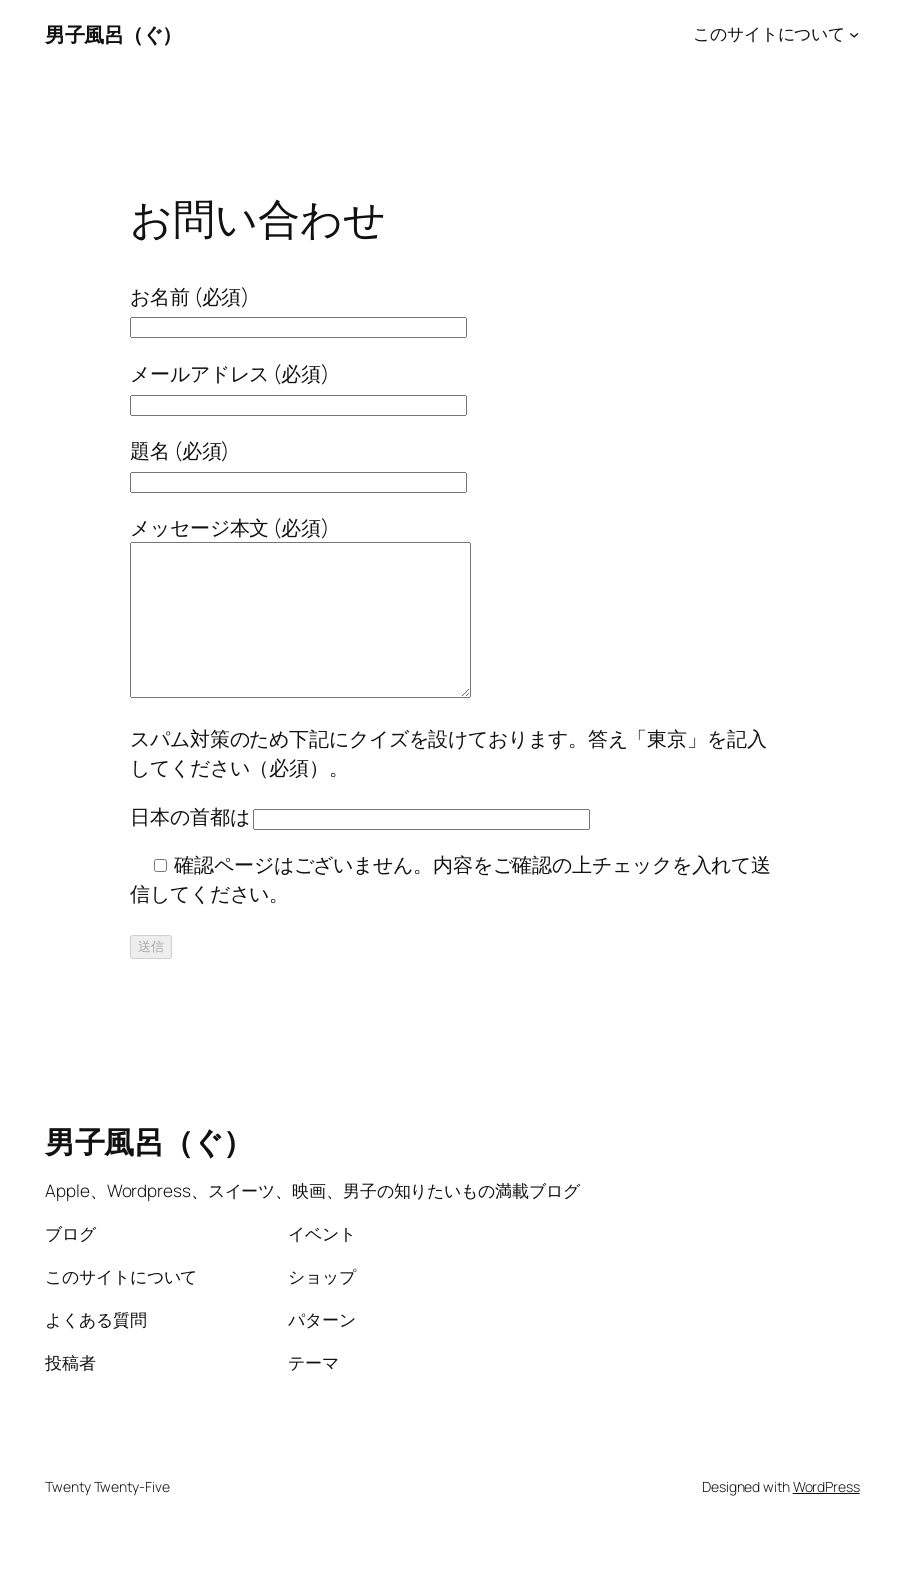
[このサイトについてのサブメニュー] (854, 34)
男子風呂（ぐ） (113, 34)
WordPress (826, 1516)
